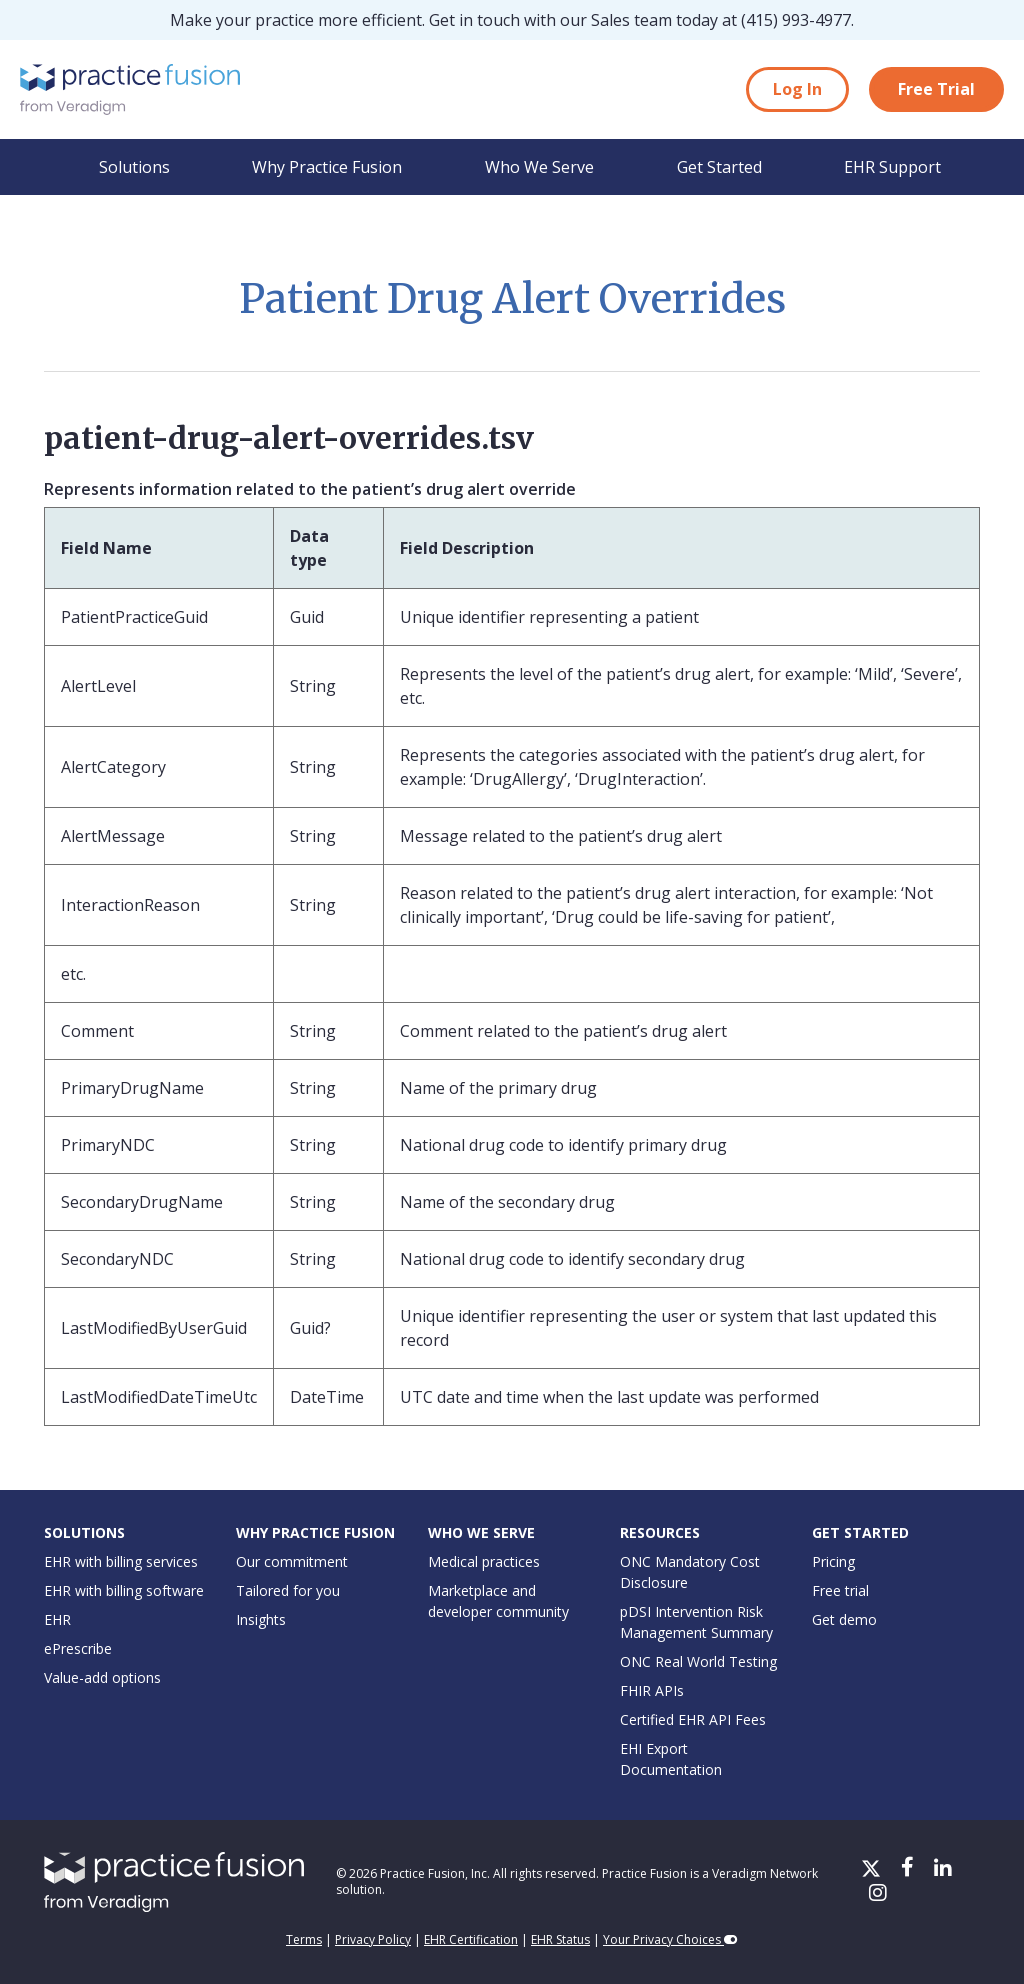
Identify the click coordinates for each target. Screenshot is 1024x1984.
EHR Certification (471, 1939)
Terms (304, 1939)
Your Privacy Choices (670, 1939)
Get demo (844, 1619)
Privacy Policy (373, 1939)
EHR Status (560, 1939)
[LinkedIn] (943, 1870)
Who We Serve (539, 167)
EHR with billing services (121, 1561)
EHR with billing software (124, 1590)
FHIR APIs (652, 1690)
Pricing (833, 1561)
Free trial (840, 1590)
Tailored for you (288, 1590)
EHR (57, 1619)
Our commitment (292, 1561)
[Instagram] (878, 1894)
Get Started (719, 167)
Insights (261, 1619)
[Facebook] (909, 1870)
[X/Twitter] (873, 1870)
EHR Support (892, 167)
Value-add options (102, 1677)
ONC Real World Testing (698, 1661)
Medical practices (484, 1561)
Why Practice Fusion (327, 167)
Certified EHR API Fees (693, 1719)
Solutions (134, 167)
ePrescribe (78, 1648)
